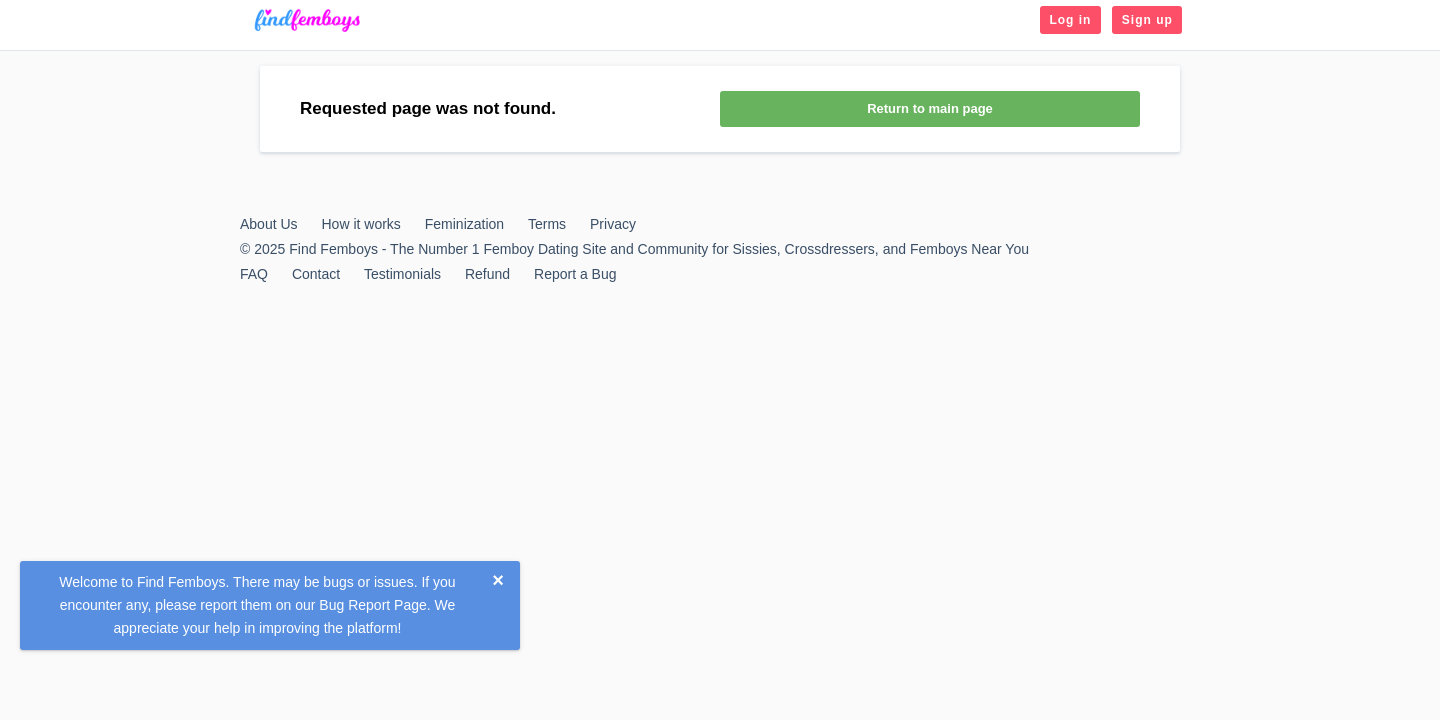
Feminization (464, 224)
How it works (360, 224)
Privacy (613, 224)
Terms (547, 224)
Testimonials (402, 274)
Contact (316, 274)
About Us (269, 224)
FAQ (254, 274)
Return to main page (930, 108)
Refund (487, 274)
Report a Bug (575, 274)
